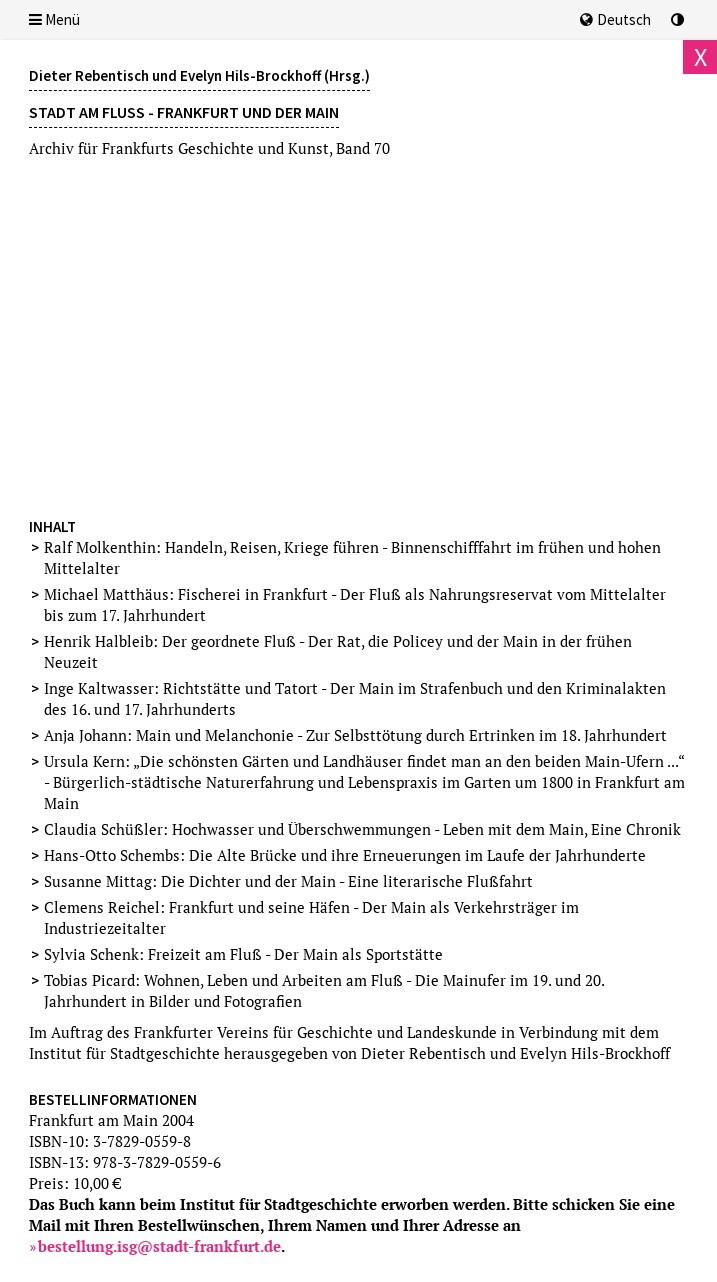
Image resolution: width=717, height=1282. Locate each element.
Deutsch (615, 19)
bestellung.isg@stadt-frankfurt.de (159, 1246)
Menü (54, 19)
